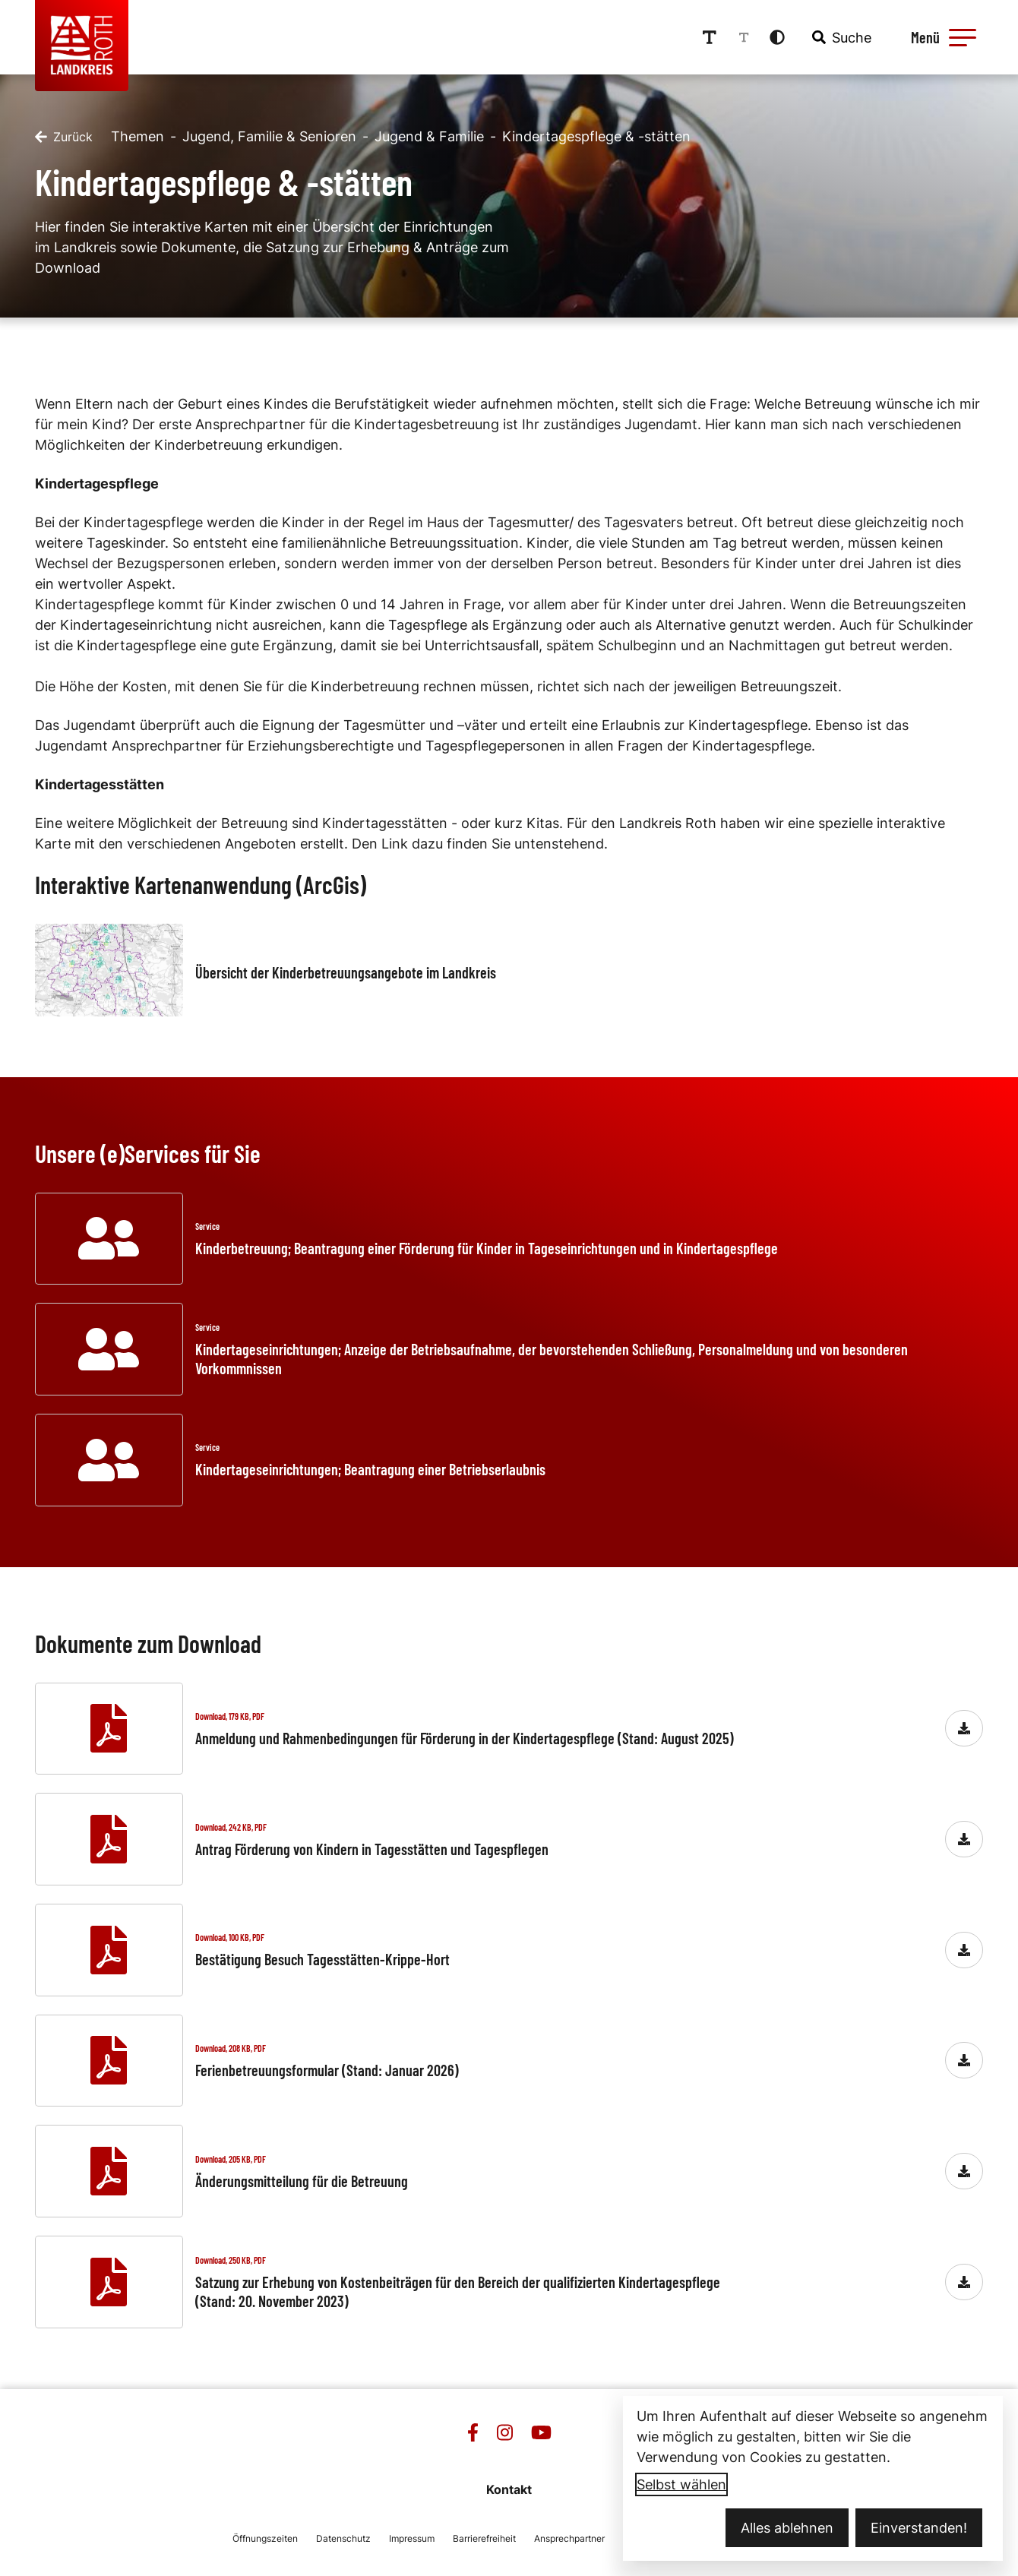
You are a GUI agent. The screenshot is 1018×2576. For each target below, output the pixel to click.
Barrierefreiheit (484, 2538)
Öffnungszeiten (265, 2538)
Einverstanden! (919, 2528)
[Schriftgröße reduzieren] (743, 37)
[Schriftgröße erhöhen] (709, 37)
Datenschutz (343, 2538)
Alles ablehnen (787, 2528)
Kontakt (509, 2489)
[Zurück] (64, 137)
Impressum (412, 2538)
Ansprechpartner (569, 2538)
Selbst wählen (681, 2484)
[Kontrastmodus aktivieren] (777, 37)
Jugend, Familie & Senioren (269, 136)
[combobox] (840, 37)
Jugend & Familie (429, 136)
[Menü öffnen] (941, 37)
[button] (962, 37)
